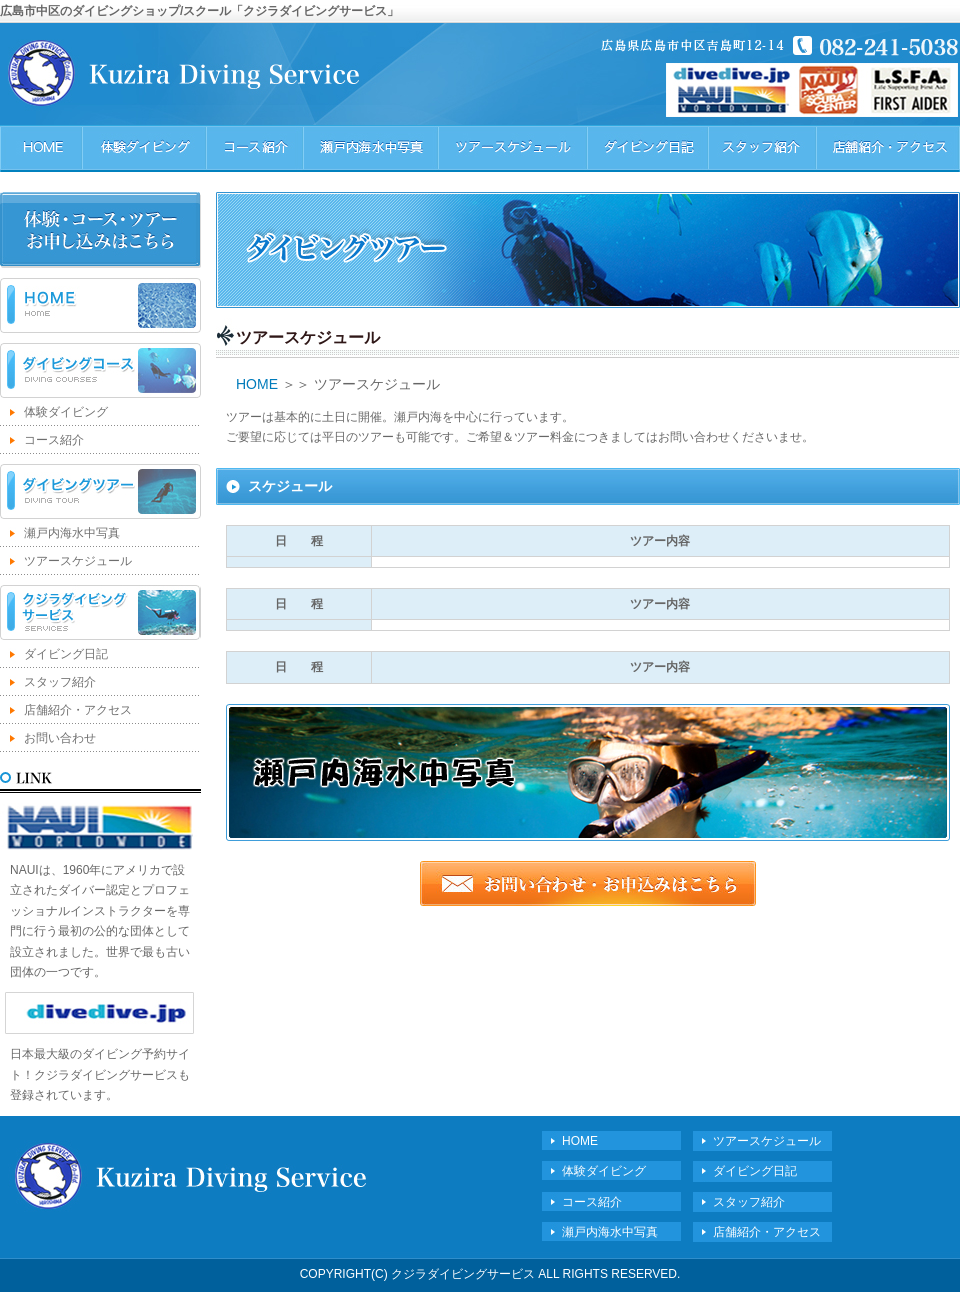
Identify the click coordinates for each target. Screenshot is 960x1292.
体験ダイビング (66, 412)
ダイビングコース (100, 370)
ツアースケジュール (78, 561)
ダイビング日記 (66, 654)
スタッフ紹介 (60, 682)
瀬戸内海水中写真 (72, 533)
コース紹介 (54, 440)
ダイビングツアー (100, 491)
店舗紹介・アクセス (78, 710)
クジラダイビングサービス (100, 612)
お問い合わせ (60, 738)
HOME (100, 305)
